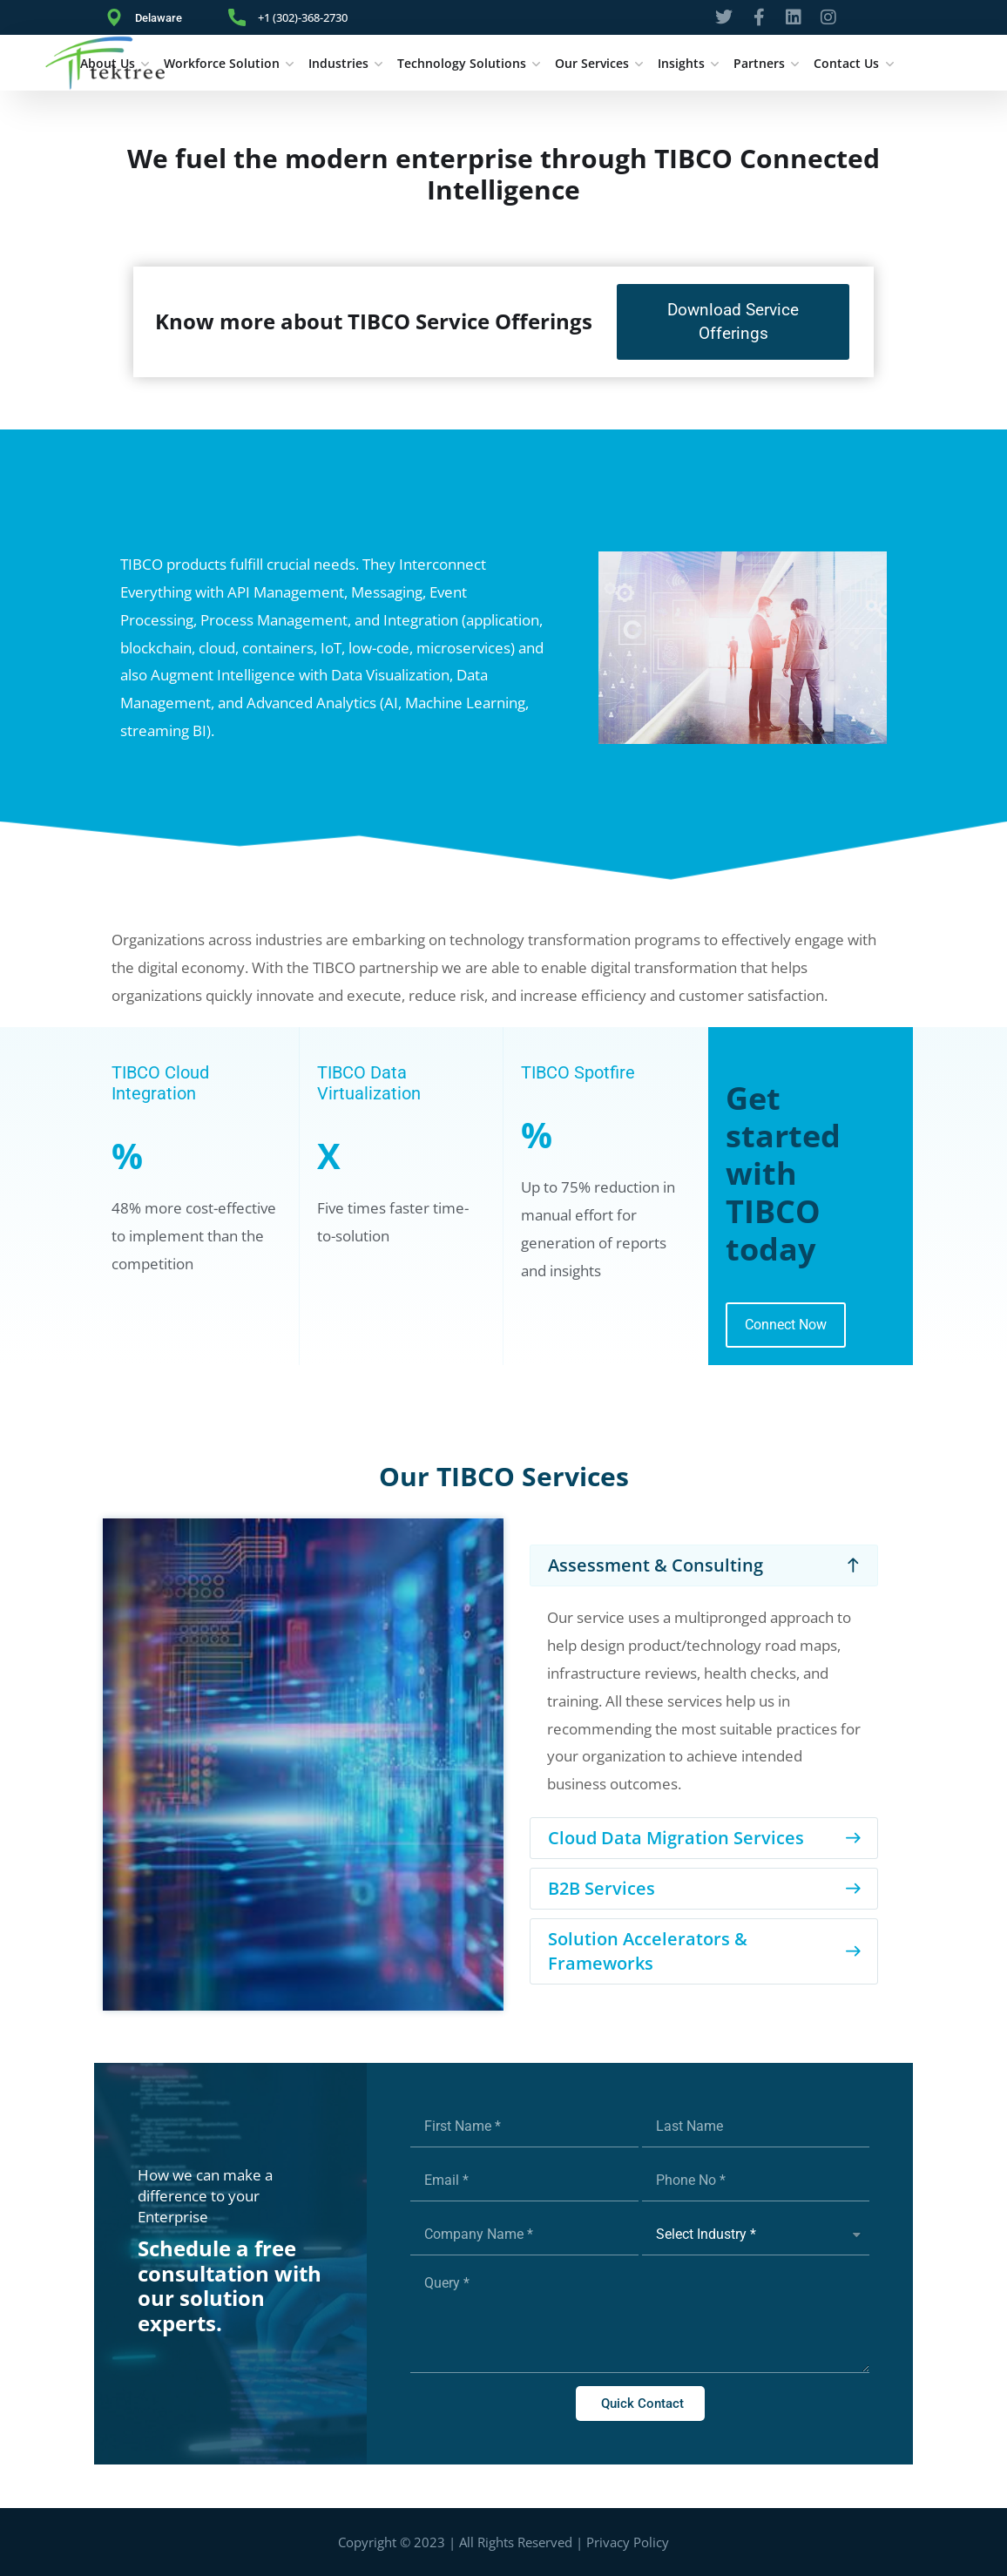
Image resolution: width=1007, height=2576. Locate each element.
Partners (759, 63)
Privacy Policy (627, 2542)
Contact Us (846, 63)
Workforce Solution (222, 63)
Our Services (592, 63)
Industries (338, 63)
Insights (681, 63)
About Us (107, 63)
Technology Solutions (461, 63)
